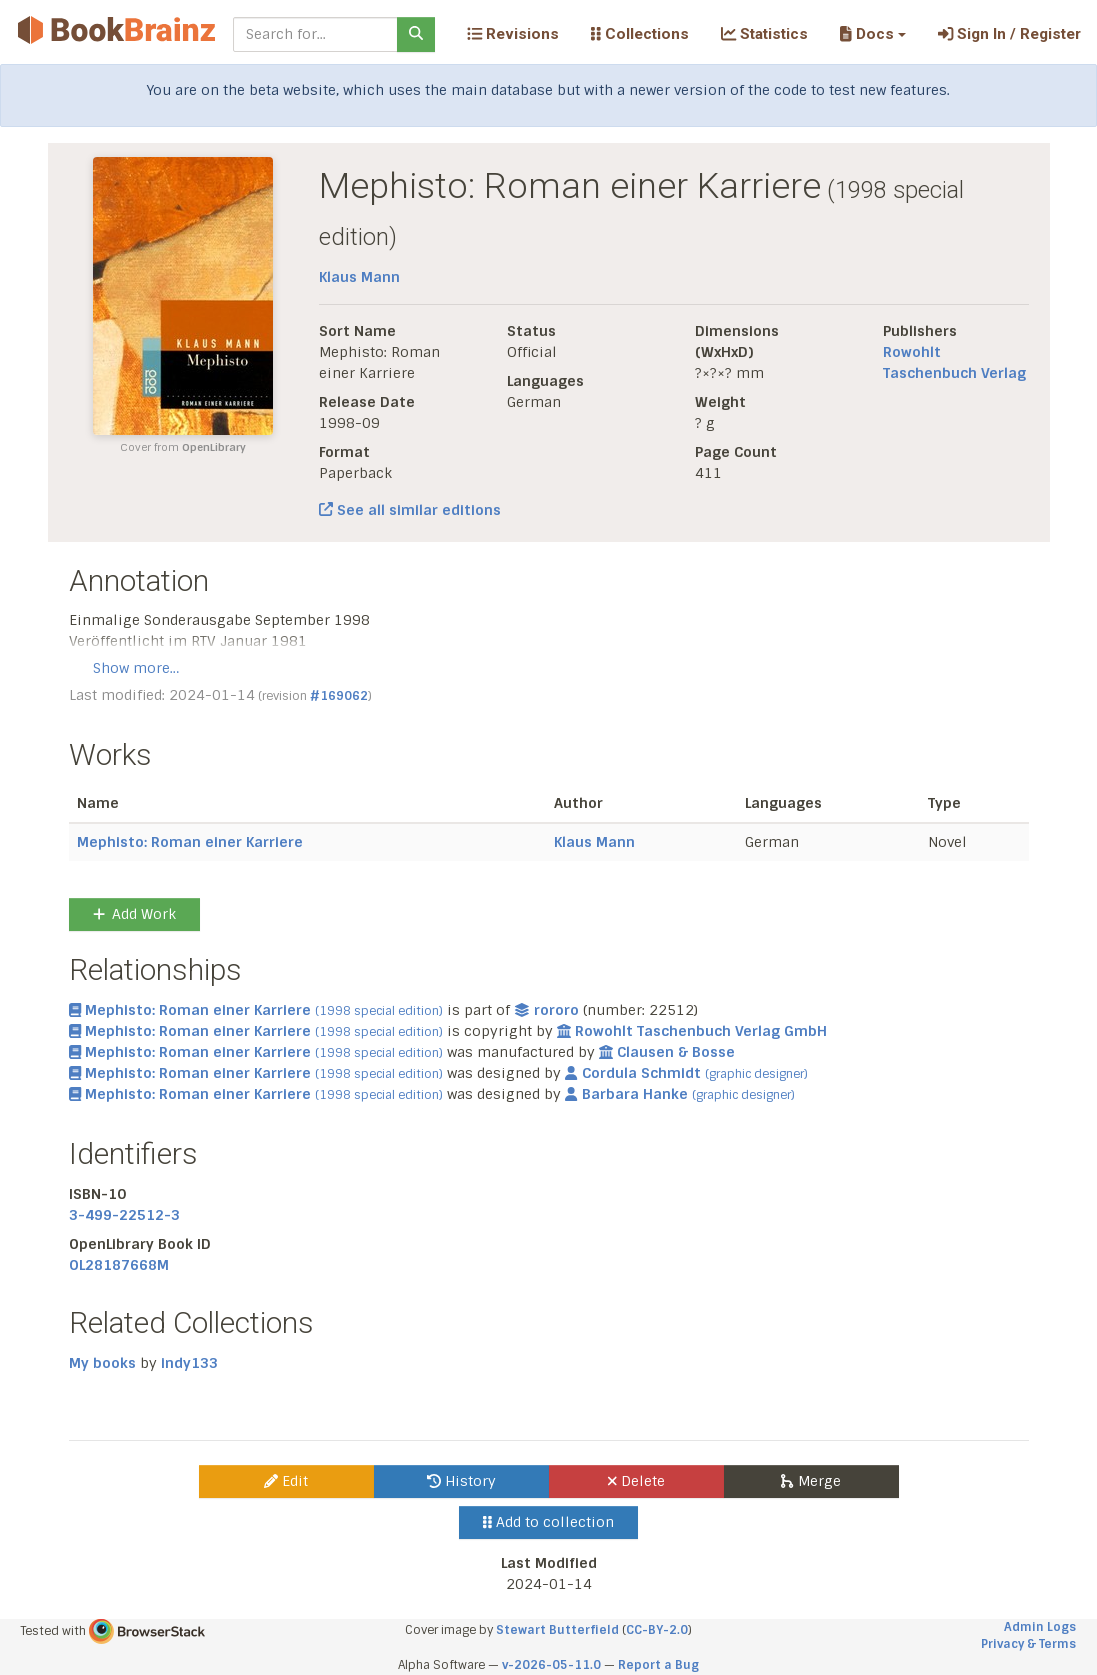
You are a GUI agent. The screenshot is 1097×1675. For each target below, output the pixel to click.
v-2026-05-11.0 (551, 1665)
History (461, 1481)
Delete (636, 1481)
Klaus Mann (359, 277)
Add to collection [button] (548, 1522)
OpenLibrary (214, 447)
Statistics (764, 34)
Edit (286, 1481)
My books (102, 1363)
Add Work (134, 914)
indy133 (189, 1363)
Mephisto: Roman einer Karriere (190, 842)
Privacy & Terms (1028, 1644)
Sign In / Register (1009, 34)
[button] (872, 34)
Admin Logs (1040, 1627)
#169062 (339, 696)
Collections (640, 34)
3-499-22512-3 (124, 1215)
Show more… (136, 668)
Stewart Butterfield (557, 1630)
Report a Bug (658, 1665)
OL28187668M (119, 1265)
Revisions (513, 34)
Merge (810, 1481)
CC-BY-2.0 (657, 1630)
